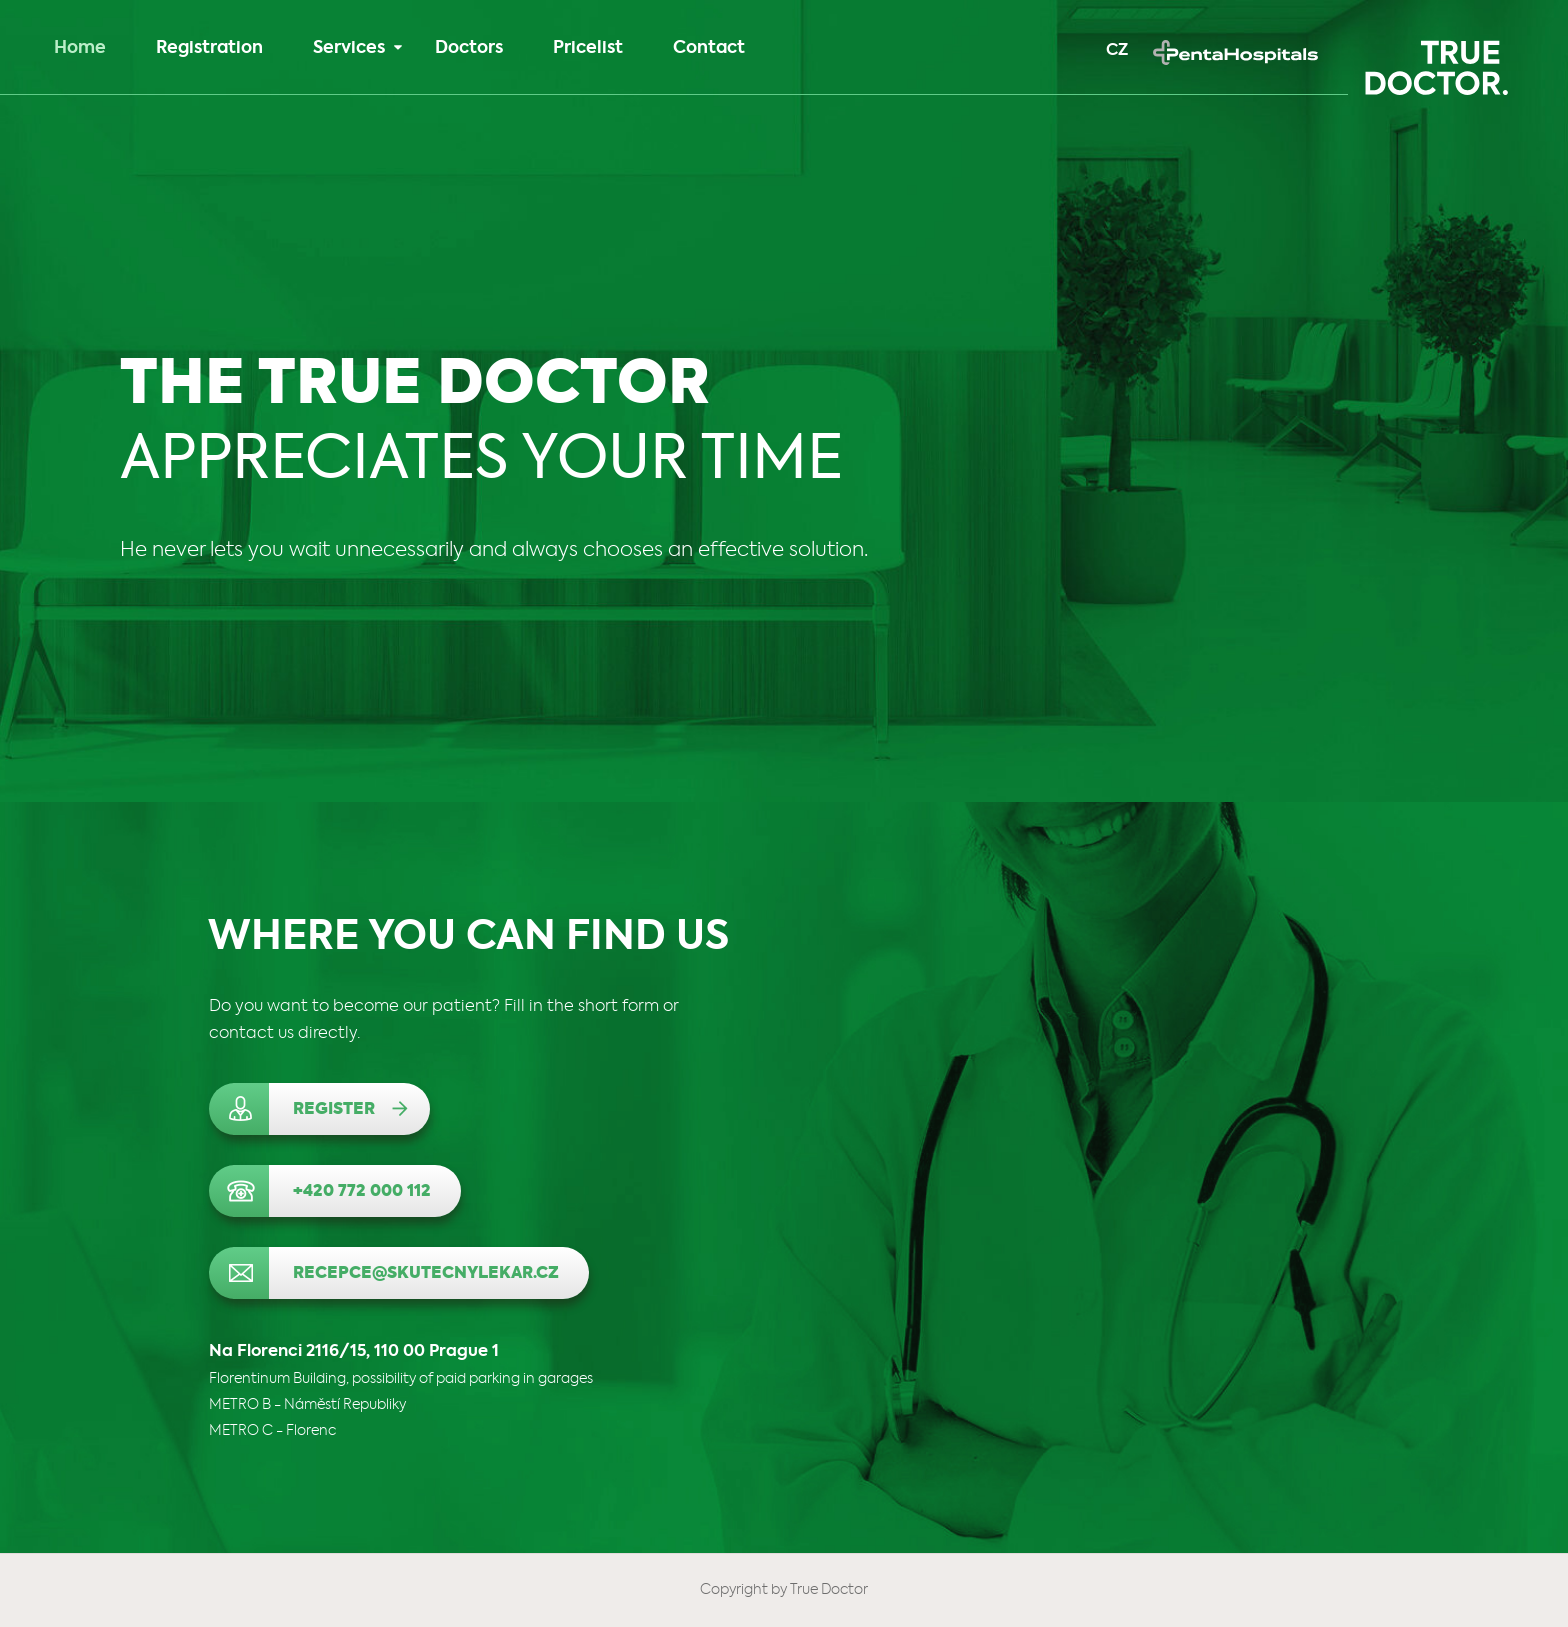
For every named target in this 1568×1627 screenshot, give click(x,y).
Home (80, 48)
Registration (209, 48)
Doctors (469, 48)
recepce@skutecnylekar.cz (426, 1274)
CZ (1117, 51)
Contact (709, 48)
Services (357, 48)
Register (334, 1110)
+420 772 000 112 (362, 1192)
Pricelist (588, 48)
